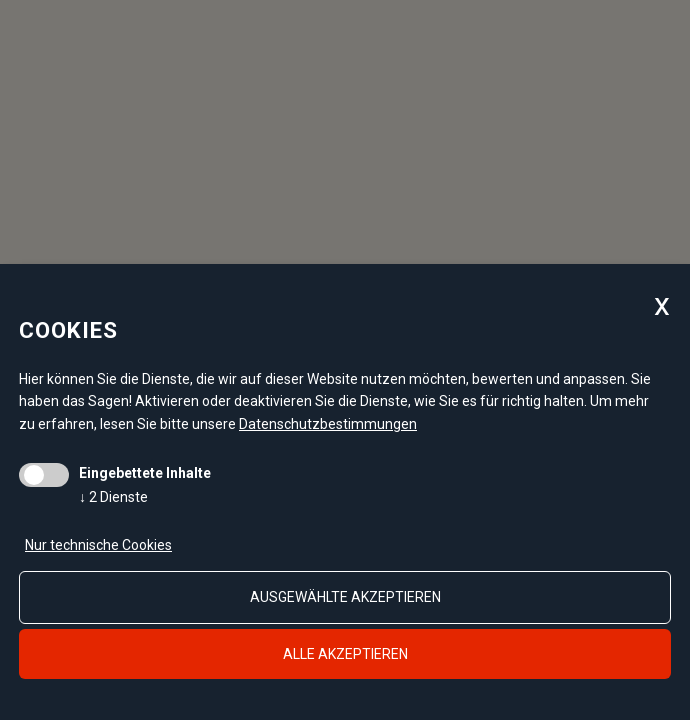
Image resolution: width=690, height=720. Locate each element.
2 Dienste (113, 497)
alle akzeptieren (345, 654)
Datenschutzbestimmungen (328, 424)
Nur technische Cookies (98, 545)
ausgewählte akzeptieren (345, 597)
